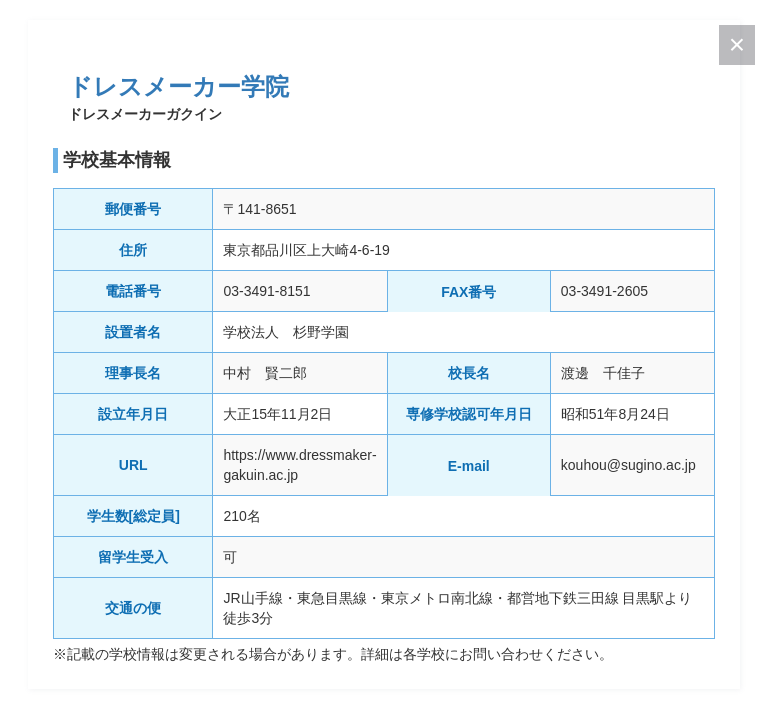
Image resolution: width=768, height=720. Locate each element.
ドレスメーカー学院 (178, 86)
